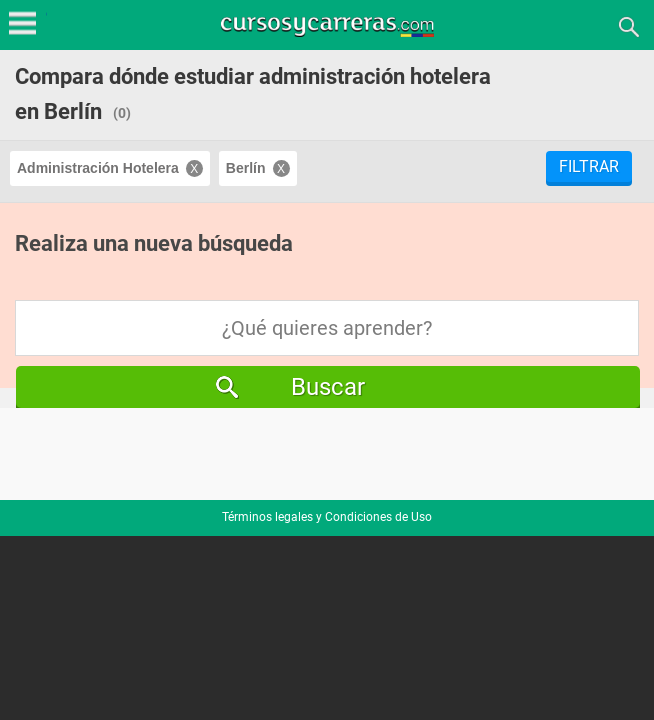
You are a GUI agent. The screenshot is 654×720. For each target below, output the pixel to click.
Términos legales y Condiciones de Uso (327, 517)
